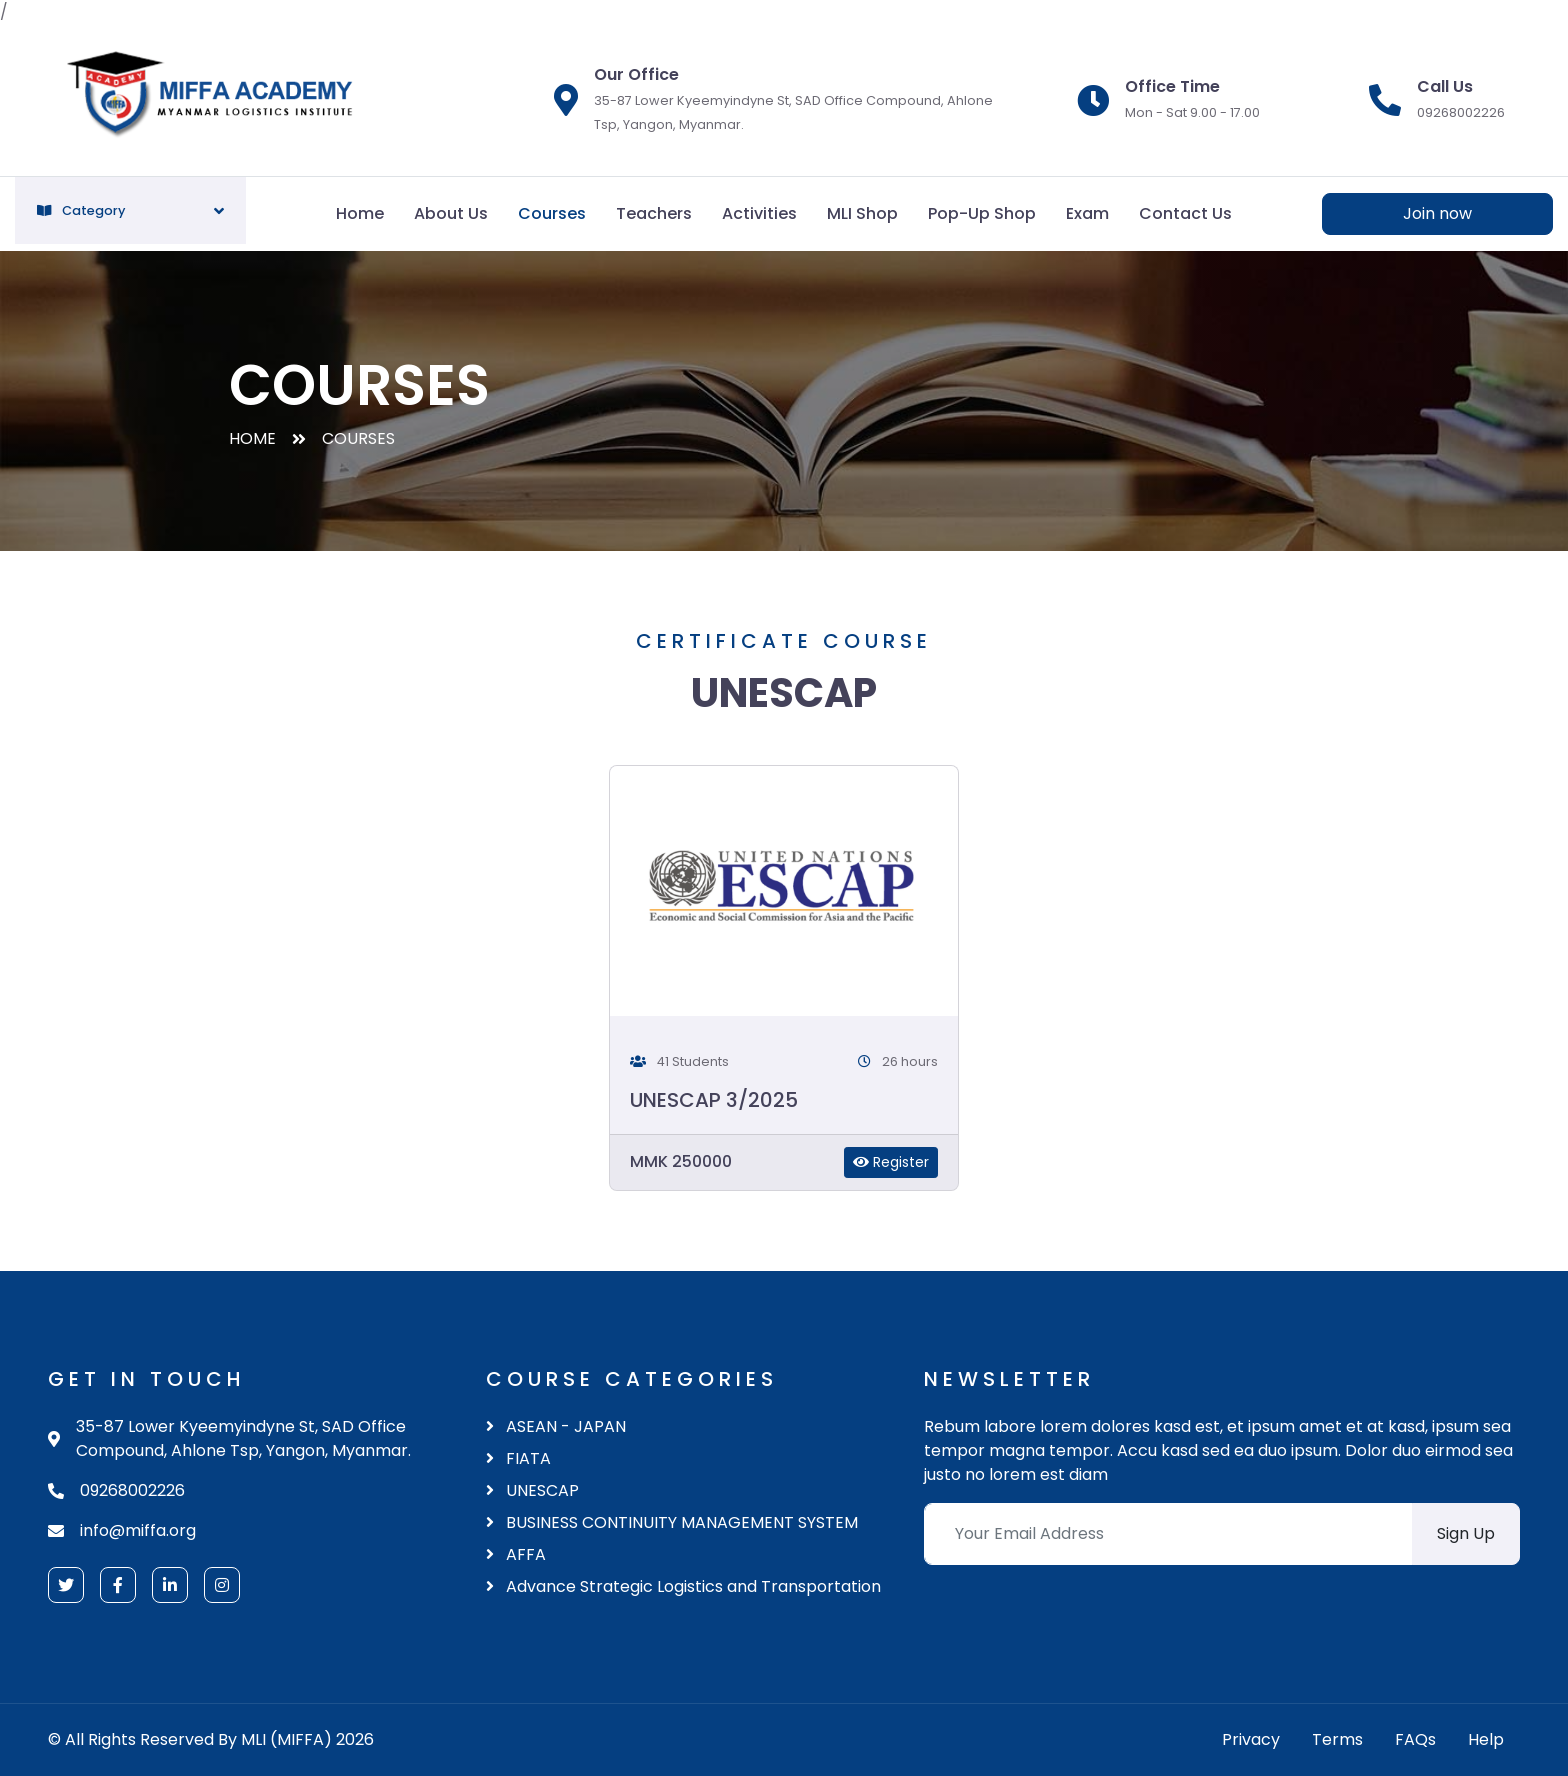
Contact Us (1185, 213)
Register (891, 1162)
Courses (552, 213)
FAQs (1415, 1739)
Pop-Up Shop (982, 213)
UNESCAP (532, 1490)
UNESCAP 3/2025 (714, 1100)
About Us (451, 213)
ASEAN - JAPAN (556, 1426)
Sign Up (1466, 1533)
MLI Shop (862, 213)
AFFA (516, 1554)
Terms (1337, 1739)
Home (360, 213)
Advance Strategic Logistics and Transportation (683, 1586)
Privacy (1251, 1739)
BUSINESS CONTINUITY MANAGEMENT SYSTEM (672, 1522)
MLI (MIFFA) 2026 (307, 1739)
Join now (1437, 213)
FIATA (518, 1458)
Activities (759, 213)
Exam (1087, 213)
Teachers (654, 213)
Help (1486, 1739)
